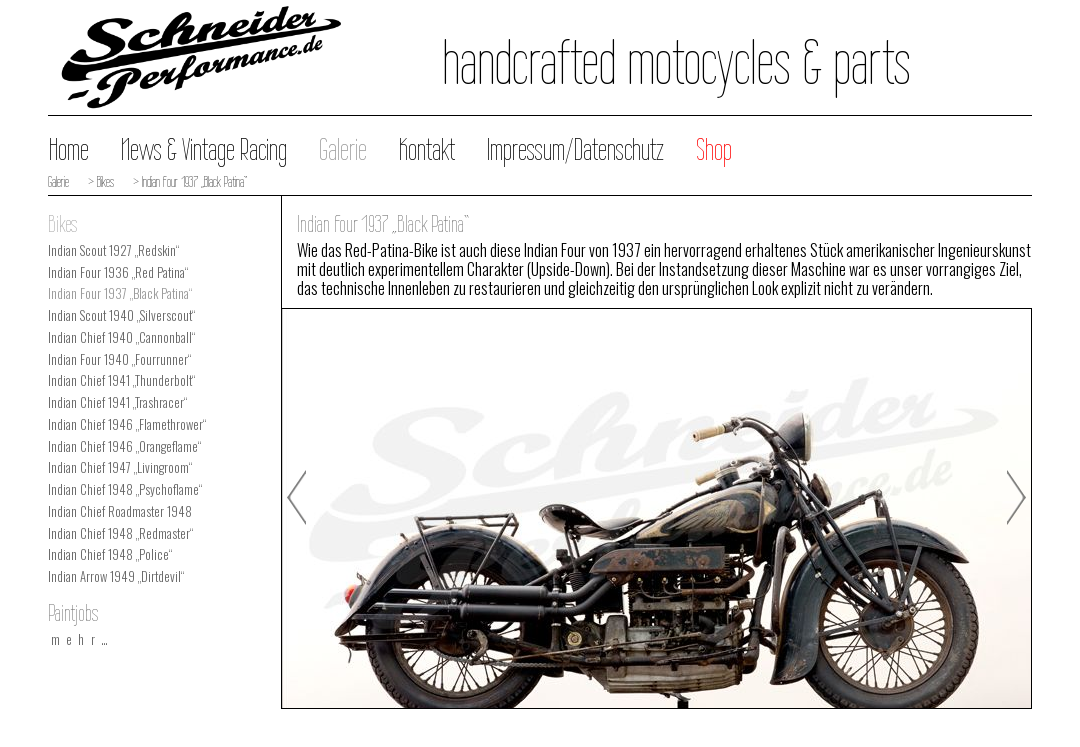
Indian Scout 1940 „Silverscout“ (121, 315)
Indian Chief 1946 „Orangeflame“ (124, 446)
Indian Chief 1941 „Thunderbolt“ (121, 380)
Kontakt (427, 149)
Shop (714, 149)
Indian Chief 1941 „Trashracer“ (117, 402)
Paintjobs (73, 613)
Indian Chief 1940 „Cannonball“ (121, 337)
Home (69, 149)
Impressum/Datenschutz (575, 149)
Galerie (343, 149)
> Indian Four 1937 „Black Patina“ (188, 181)
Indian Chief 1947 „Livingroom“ (120, 467)
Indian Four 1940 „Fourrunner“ (119, 359)
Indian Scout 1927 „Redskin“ (113, 250)
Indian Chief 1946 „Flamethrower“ (127, 424)
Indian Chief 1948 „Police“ (110, 554)
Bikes (62, 224)
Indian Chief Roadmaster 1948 (120, 511)
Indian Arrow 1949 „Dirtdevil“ (116, 576)
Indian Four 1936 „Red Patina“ (118, 272)
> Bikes (99, 181)
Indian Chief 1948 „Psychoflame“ (125, 489)
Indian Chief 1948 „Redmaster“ (120, 533)
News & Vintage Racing (204, 149)
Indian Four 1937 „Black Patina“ (120, 293)
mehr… (83, 639)
